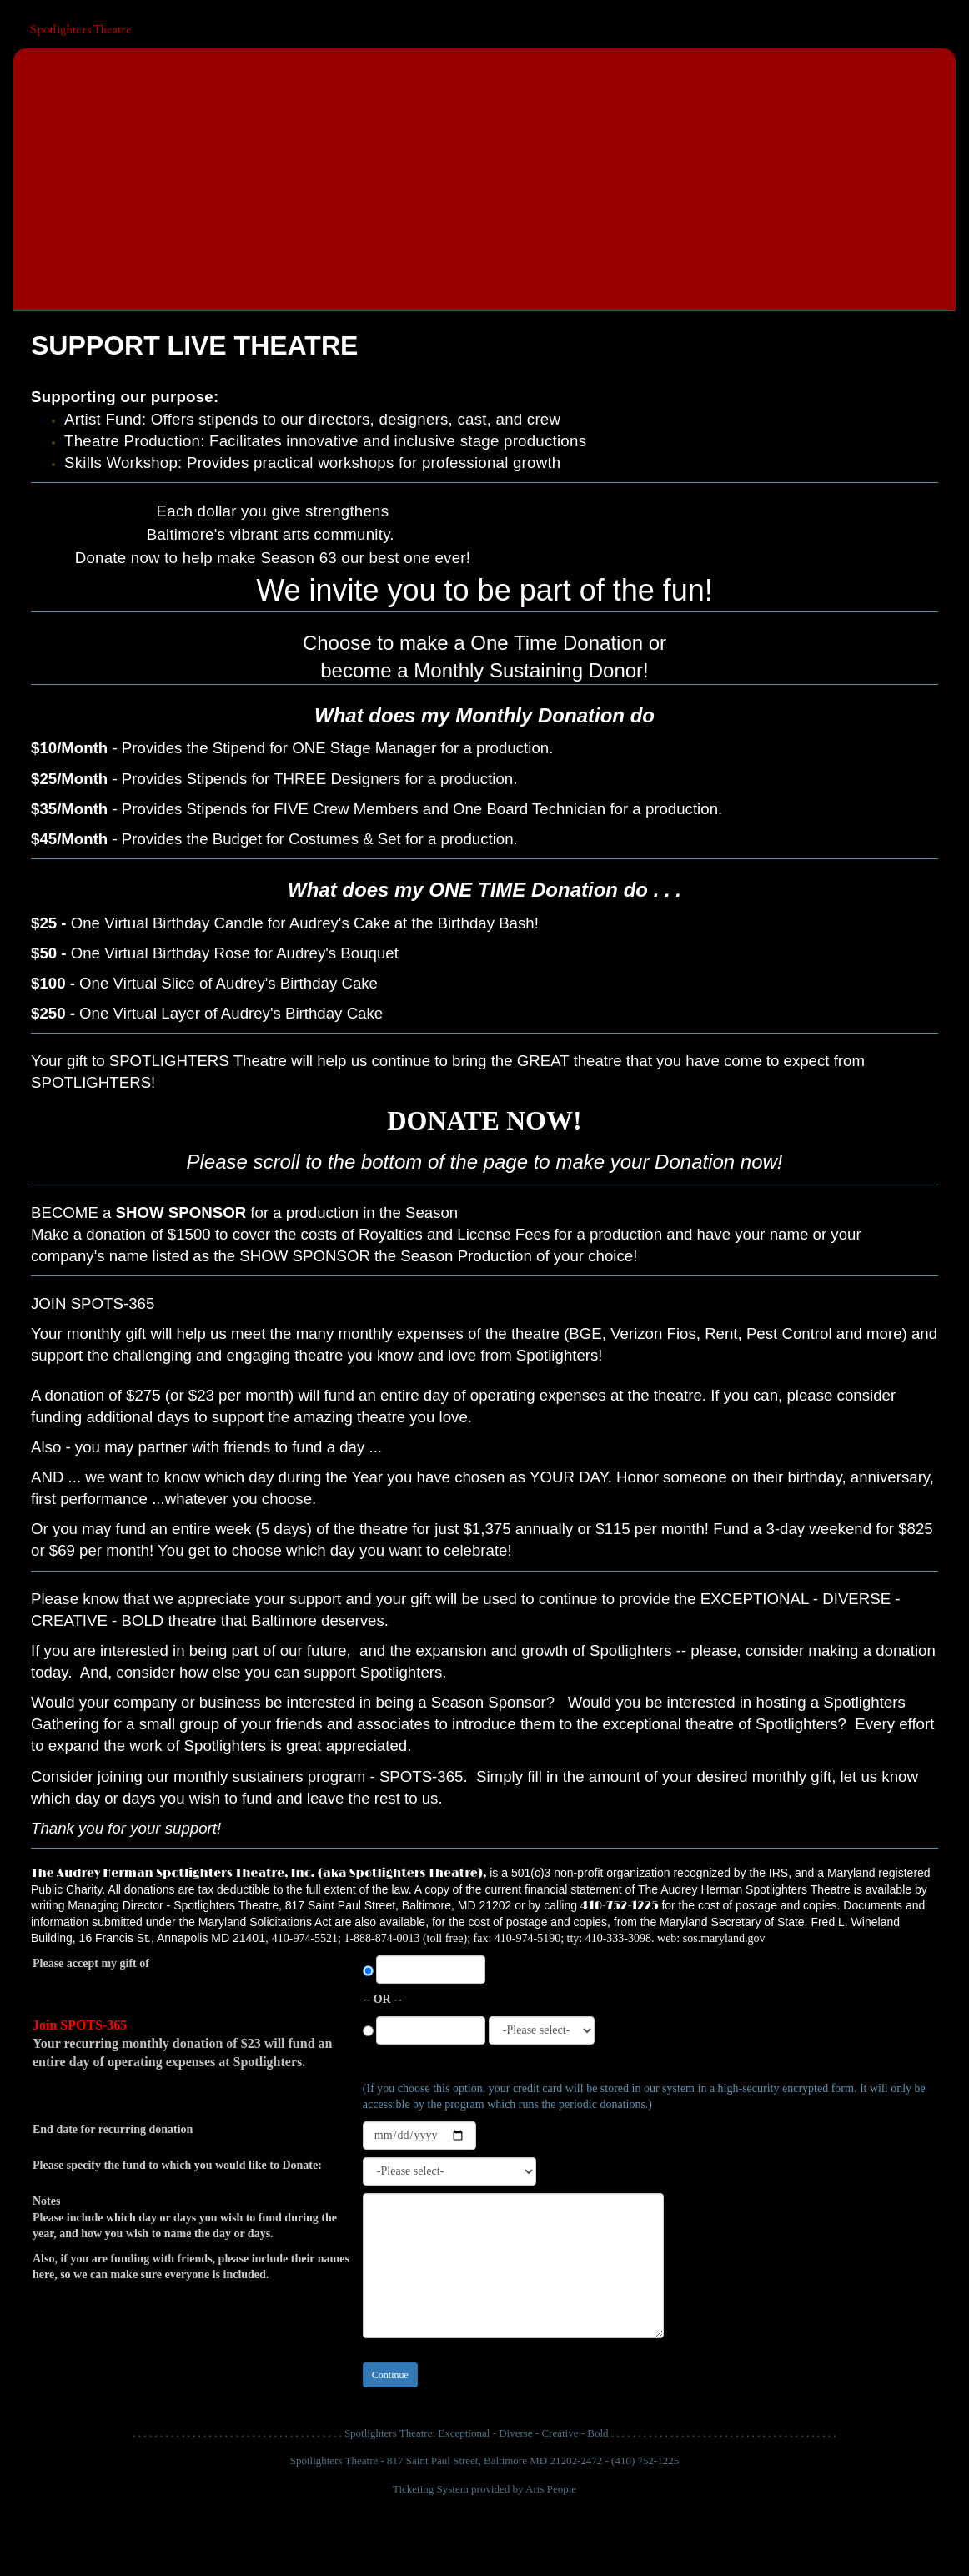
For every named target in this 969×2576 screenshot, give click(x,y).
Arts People (550, 2489)
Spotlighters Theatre (81, 31)
